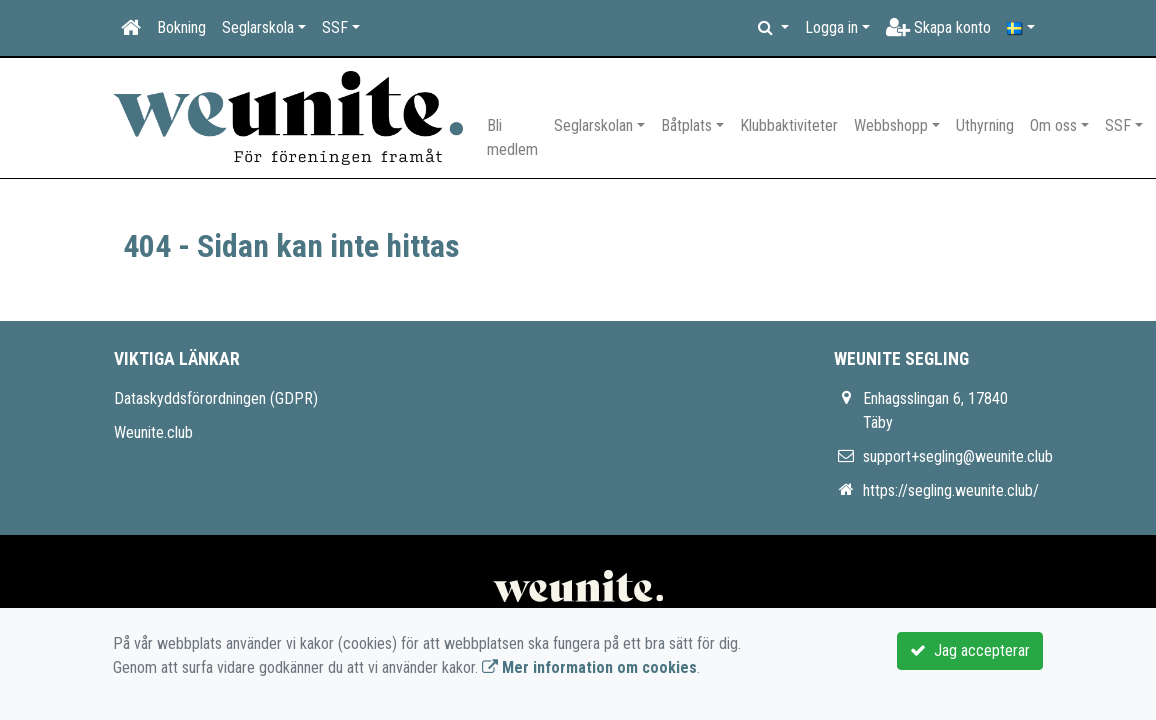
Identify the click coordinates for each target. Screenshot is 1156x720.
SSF (335, 27)
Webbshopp (891, 125)
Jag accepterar (970, 650)
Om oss (1053, 125)
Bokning (181, 27)
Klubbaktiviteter (789, 125)
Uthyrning (985, 125)
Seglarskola (258, 27)
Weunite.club (153, 432)
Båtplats (686, 125)
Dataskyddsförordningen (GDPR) (216, 398)
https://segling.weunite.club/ (951, 490)
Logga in (831, 27)
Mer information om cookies (589, 667)
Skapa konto (938, 27)
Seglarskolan (593, 125)
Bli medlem (512, 137)
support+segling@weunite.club (958, 456)
